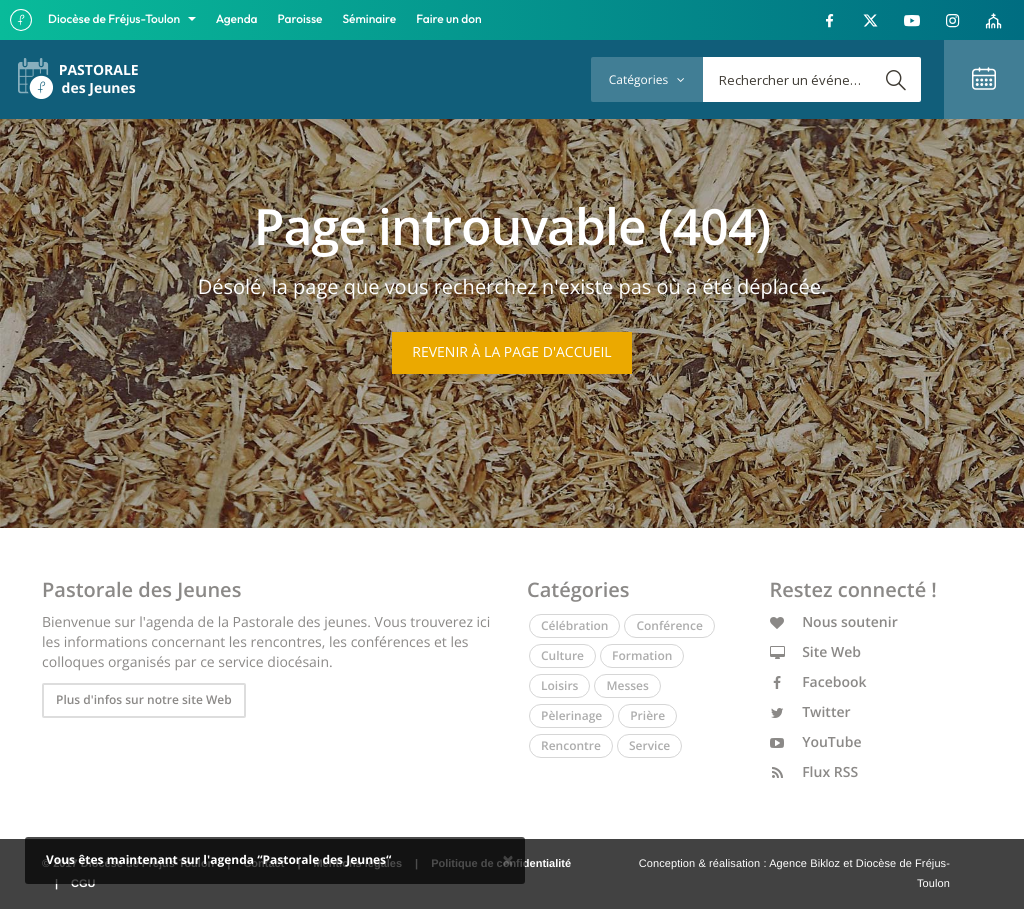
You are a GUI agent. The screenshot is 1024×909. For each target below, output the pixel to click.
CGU (83, 884)
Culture (562, 655)
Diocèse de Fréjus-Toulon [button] (115, 19)
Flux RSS (814, 772)
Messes (627, 685)
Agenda (237, 19)
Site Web (816, 652)
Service (649, 745)
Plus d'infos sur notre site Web (144, 699)
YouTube (816, 742)
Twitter (810, 712)
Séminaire (370, 19)
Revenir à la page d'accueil (511, 352)
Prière (647, 715)
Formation (642, 655)
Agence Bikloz (804, 864)
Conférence (669, 625)
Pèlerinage (571, 715)
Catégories (647, 79)
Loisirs (559, 685)
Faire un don (448, 19)
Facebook (818, 682)
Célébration (574, 625)
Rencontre (571, 745)
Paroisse (300, 19)
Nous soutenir (834, 622)
